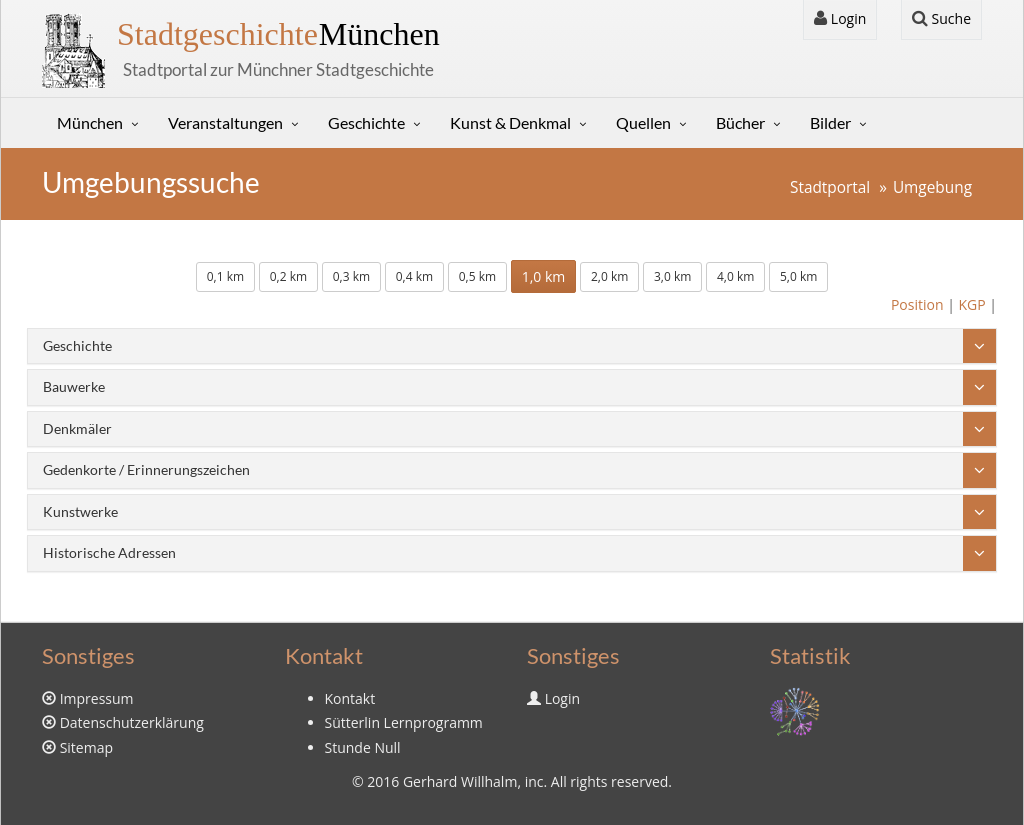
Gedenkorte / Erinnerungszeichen (146, 469)
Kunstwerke (80, 511)
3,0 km (672, 276)
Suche (941, 18)
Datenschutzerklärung (132, 722)
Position (917, 304)
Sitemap (86, 747)
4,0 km (735, 276)
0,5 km (477, 276)
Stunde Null (363, 747)
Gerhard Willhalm (460, 781)
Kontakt (350, 698)
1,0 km (544, 276)
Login (840, 18)
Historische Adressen (109, 552)
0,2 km (288, 276)
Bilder (830, 122)
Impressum (97, 698)
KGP (971, 304)
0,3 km (351, 276)
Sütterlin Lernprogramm (404, 722)
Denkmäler (77, 428)
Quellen (643, 122)
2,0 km (609, 276)
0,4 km (414, 276)
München (278, 34)
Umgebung (932, 187)
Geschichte (366, 122)
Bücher (740, 122)
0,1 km (225, 276)
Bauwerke (74, 386)
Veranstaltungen (225, 122)
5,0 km (798, 276)
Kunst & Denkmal (510, 122)
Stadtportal (830, 187)
